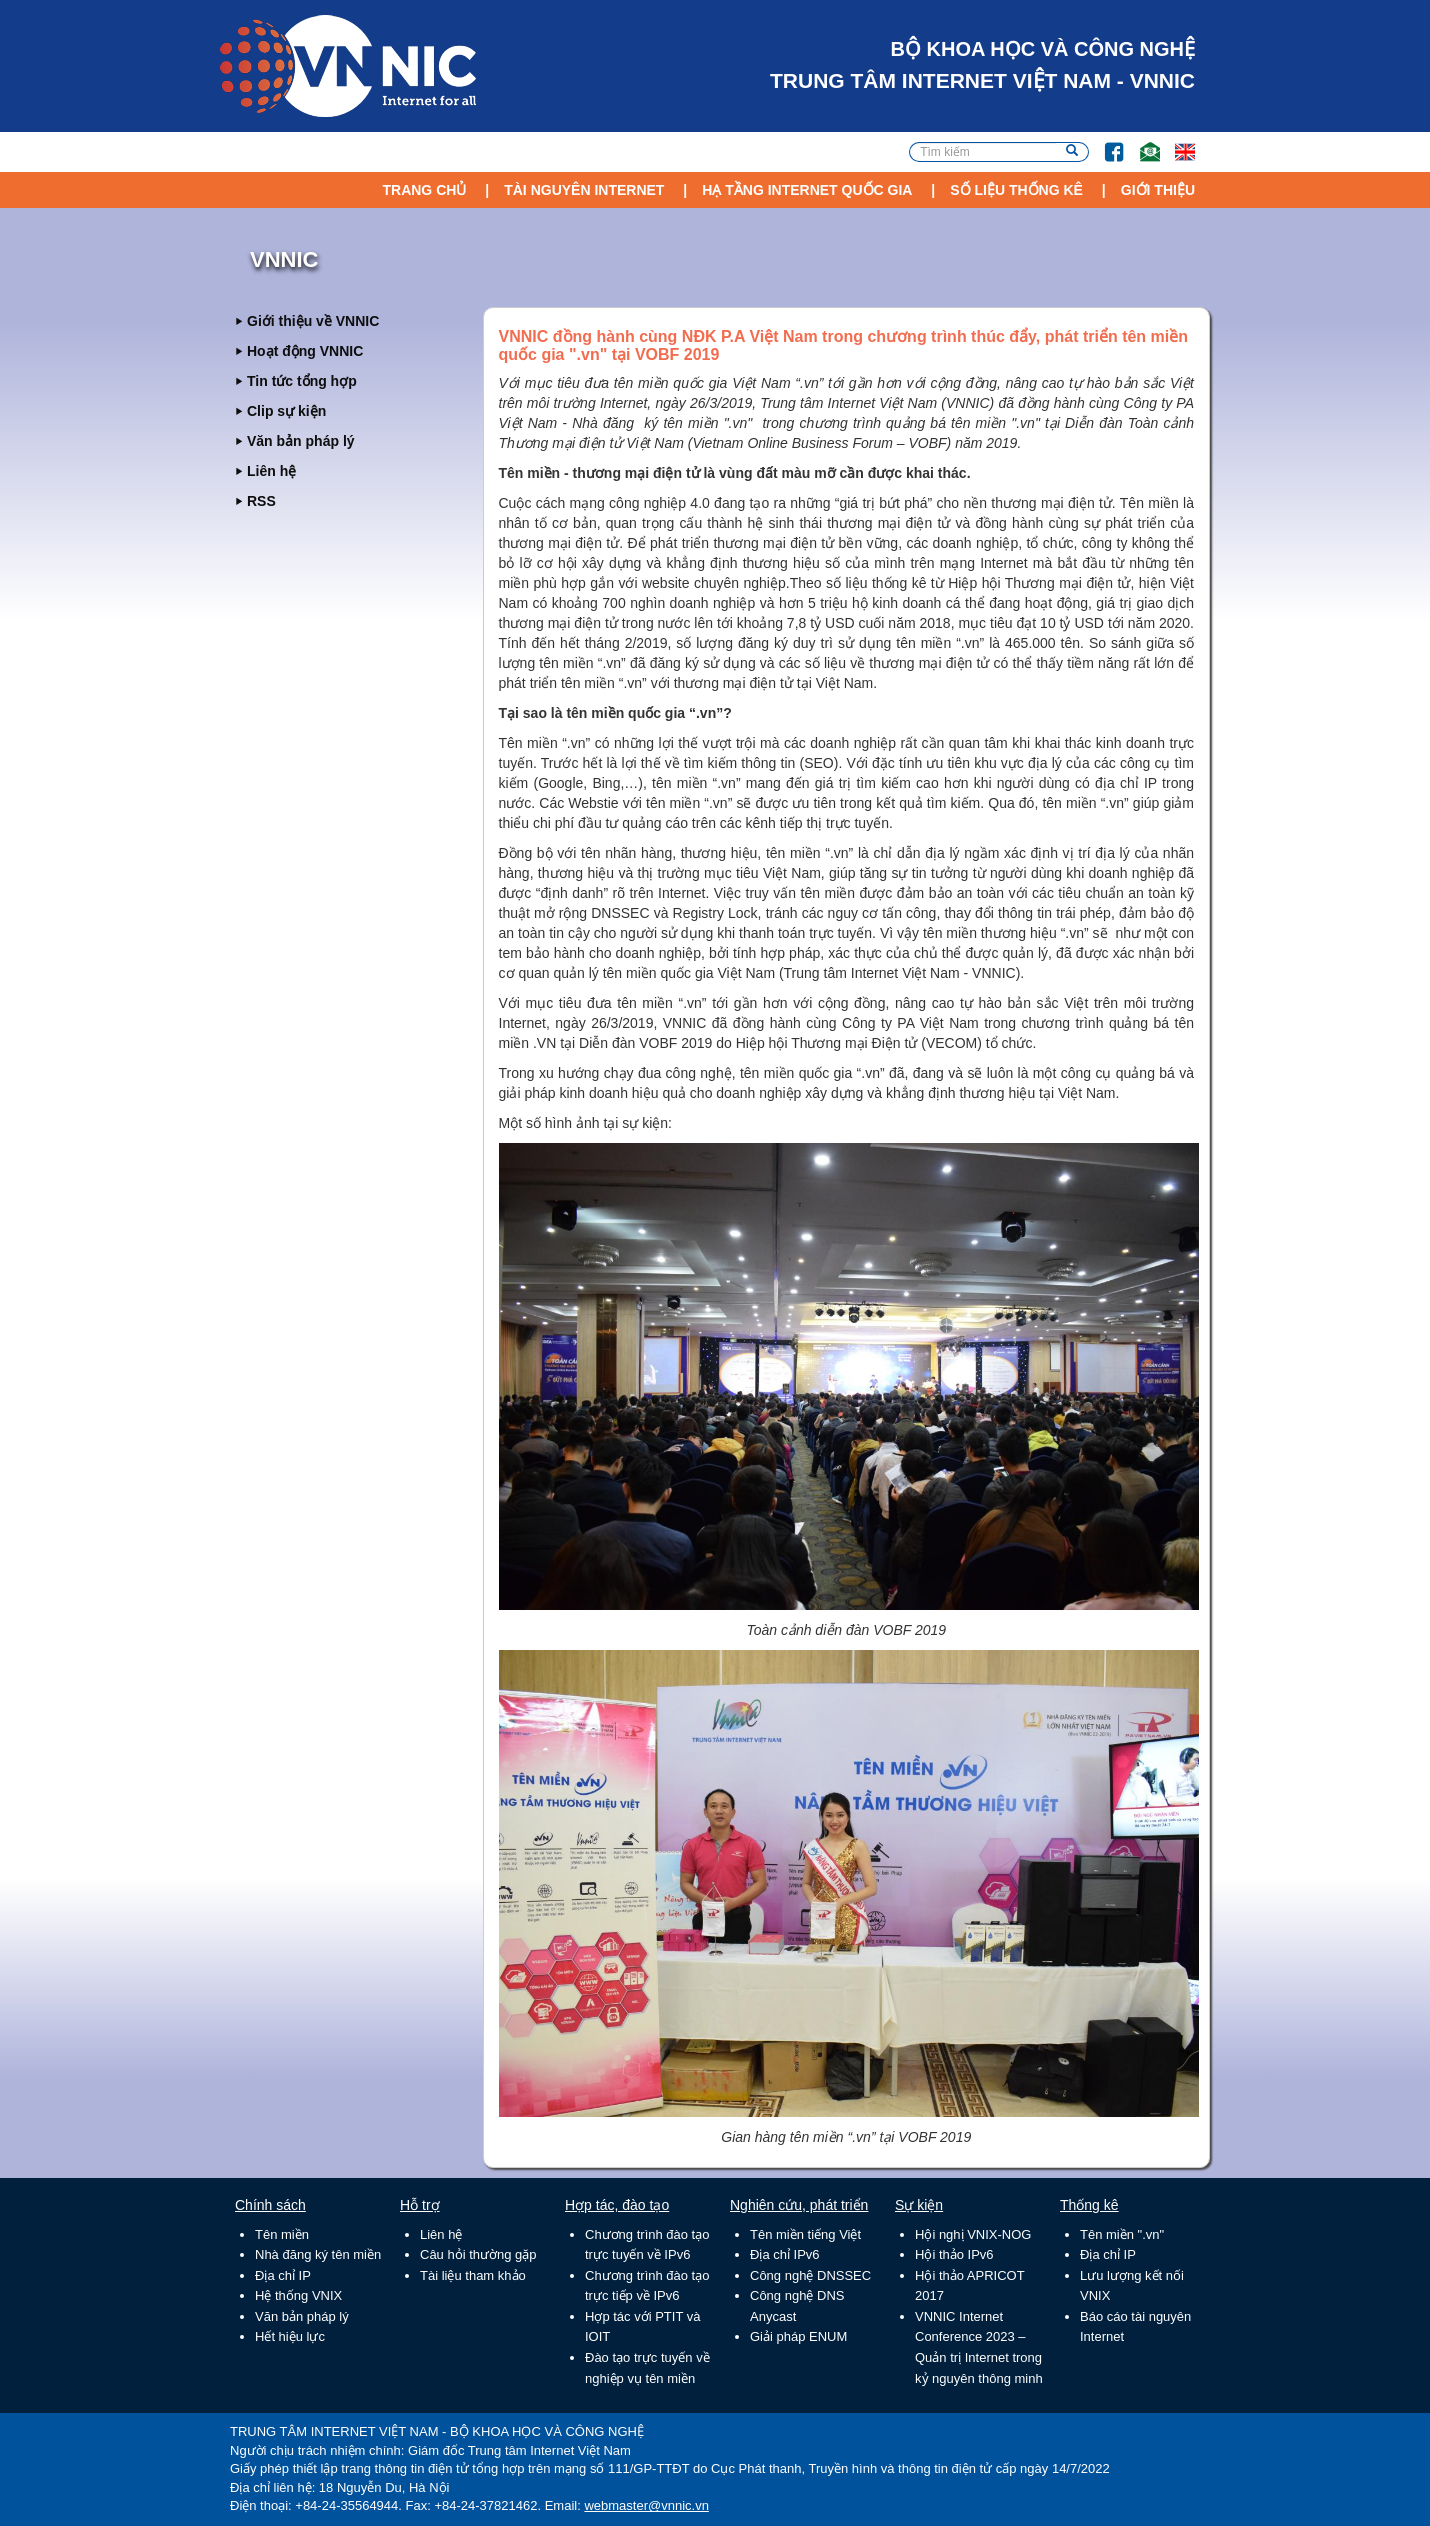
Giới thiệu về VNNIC (313, 321)
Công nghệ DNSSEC (810, 2275)
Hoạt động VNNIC (305, 351)
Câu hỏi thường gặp (478, 2254)
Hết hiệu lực (290, 2336)
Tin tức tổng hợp (302, 381)
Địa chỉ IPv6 (785, 2254)
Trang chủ (424, 190)
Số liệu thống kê (1016, 190)
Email (1141, 142)
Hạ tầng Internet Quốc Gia (807, 190)
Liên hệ (271, 471)
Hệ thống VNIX (298, 2295)
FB (1104, 142)
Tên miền (282, 2234)
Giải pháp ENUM (798, 2336)
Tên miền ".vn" (1122, 2234)
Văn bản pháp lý (301, 441)
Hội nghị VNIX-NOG (973, 2234)
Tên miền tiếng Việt (805, 2234)
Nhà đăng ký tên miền (318, 2254)
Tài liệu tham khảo (473, 2275)
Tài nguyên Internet (584, 190)
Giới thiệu (1158, 190)
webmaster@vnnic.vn (646, 2505)
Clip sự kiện (286, 411)
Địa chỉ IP (283, 2275)
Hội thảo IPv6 (954, 2254)
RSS (261, 501)
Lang (1176, 142)
